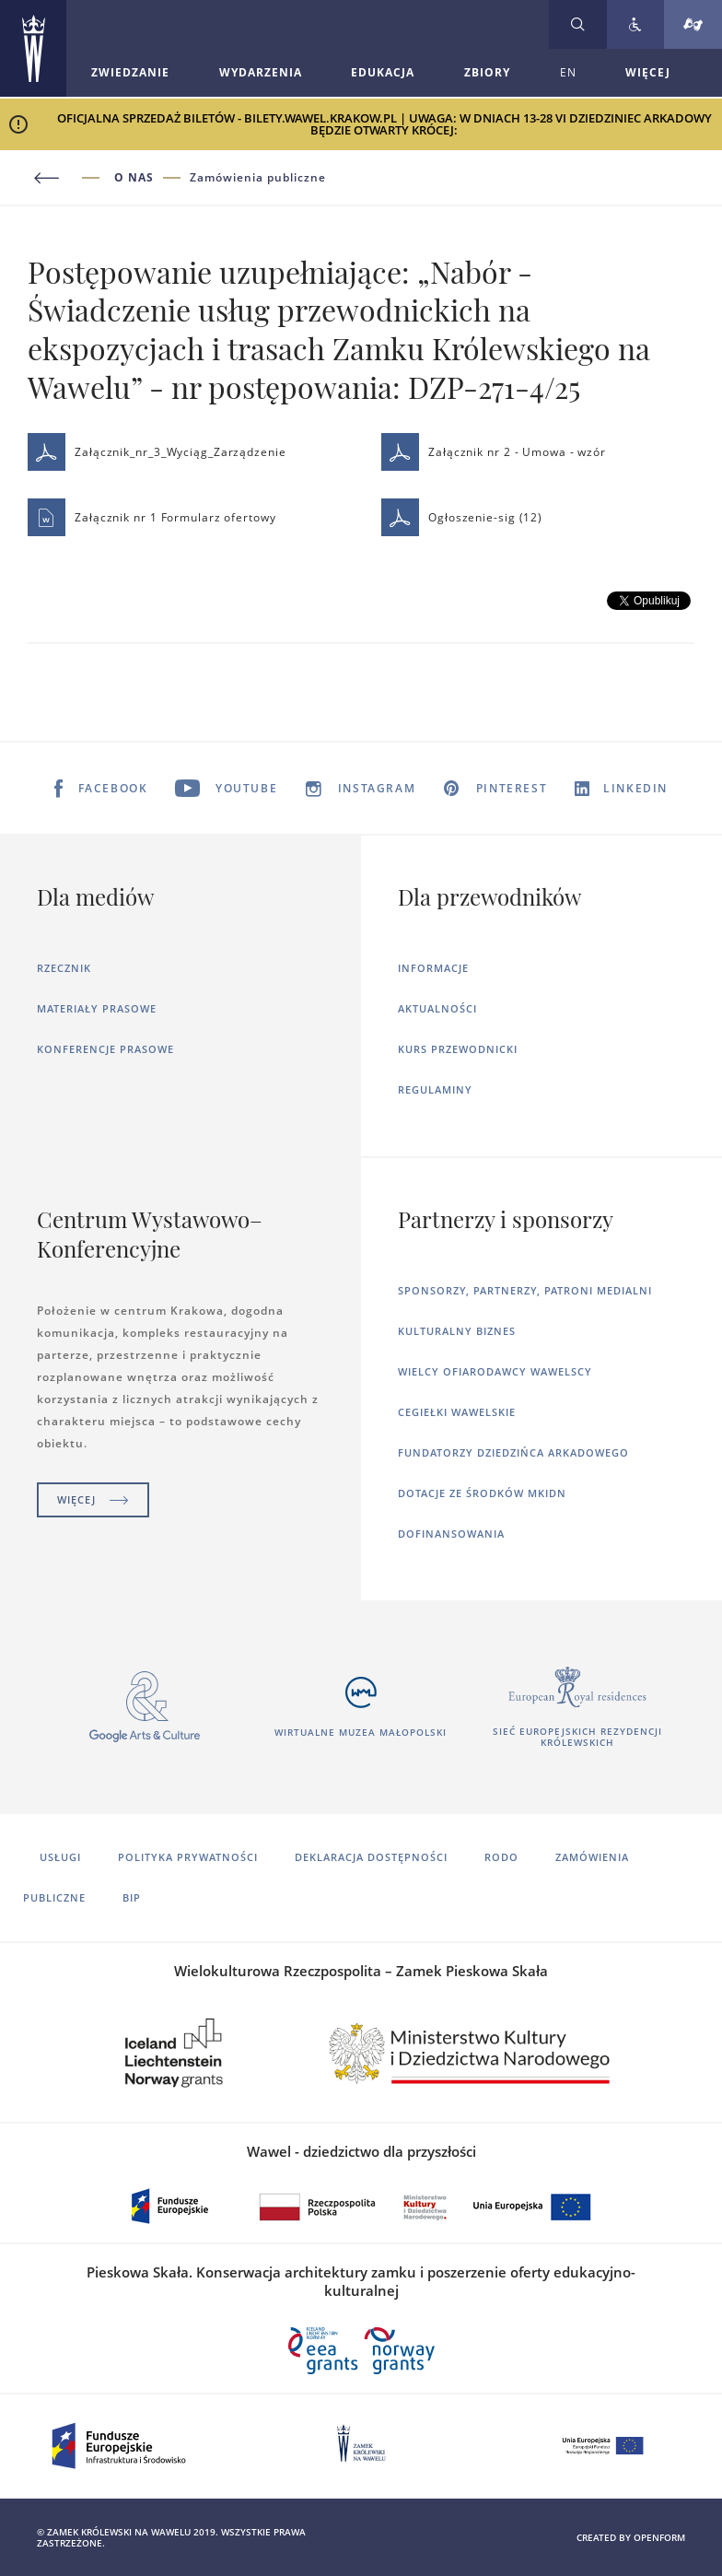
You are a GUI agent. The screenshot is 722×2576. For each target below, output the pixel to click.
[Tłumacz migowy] (693, 24)
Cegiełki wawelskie (457, 1412)
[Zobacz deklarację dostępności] (635, 24)
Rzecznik (64, 968)
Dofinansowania (451, 1533)
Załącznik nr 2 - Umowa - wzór (493, 452)
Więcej (93, 1499)
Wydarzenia (260, 72)
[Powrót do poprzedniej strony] (71, 178)
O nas (134, 177)
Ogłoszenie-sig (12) (461, 517)
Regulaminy (435, 1089)
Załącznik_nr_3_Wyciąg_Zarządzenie (157, 452)
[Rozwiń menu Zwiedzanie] (130, 73)
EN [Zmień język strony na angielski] (568, 72)
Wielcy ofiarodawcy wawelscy (495, 1371)
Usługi (60, 1857)
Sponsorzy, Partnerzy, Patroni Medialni (525, 1290)
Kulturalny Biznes (457, 1331)
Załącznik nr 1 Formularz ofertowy (152, 517)
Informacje (433, 968)
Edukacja (382, 72)
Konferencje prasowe (105, 1049)
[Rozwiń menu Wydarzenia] (260, 73)
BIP (131, 1897)
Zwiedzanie (130, 72)
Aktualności (437, 1008)
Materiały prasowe (97, 1008)
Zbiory (487, 72)
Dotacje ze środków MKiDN (482, 1493)
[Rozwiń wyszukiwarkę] (578, 24)
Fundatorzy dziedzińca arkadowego (513, 1452)
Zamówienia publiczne (258, 177)
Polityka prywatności (188, 1857)
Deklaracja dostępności (371, 1857)
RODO (501, 1857)
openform (659, 2537)
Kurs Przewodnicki (458, 1049)
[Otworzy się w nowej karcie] (145, 1706)
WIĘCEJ (647, 72)
